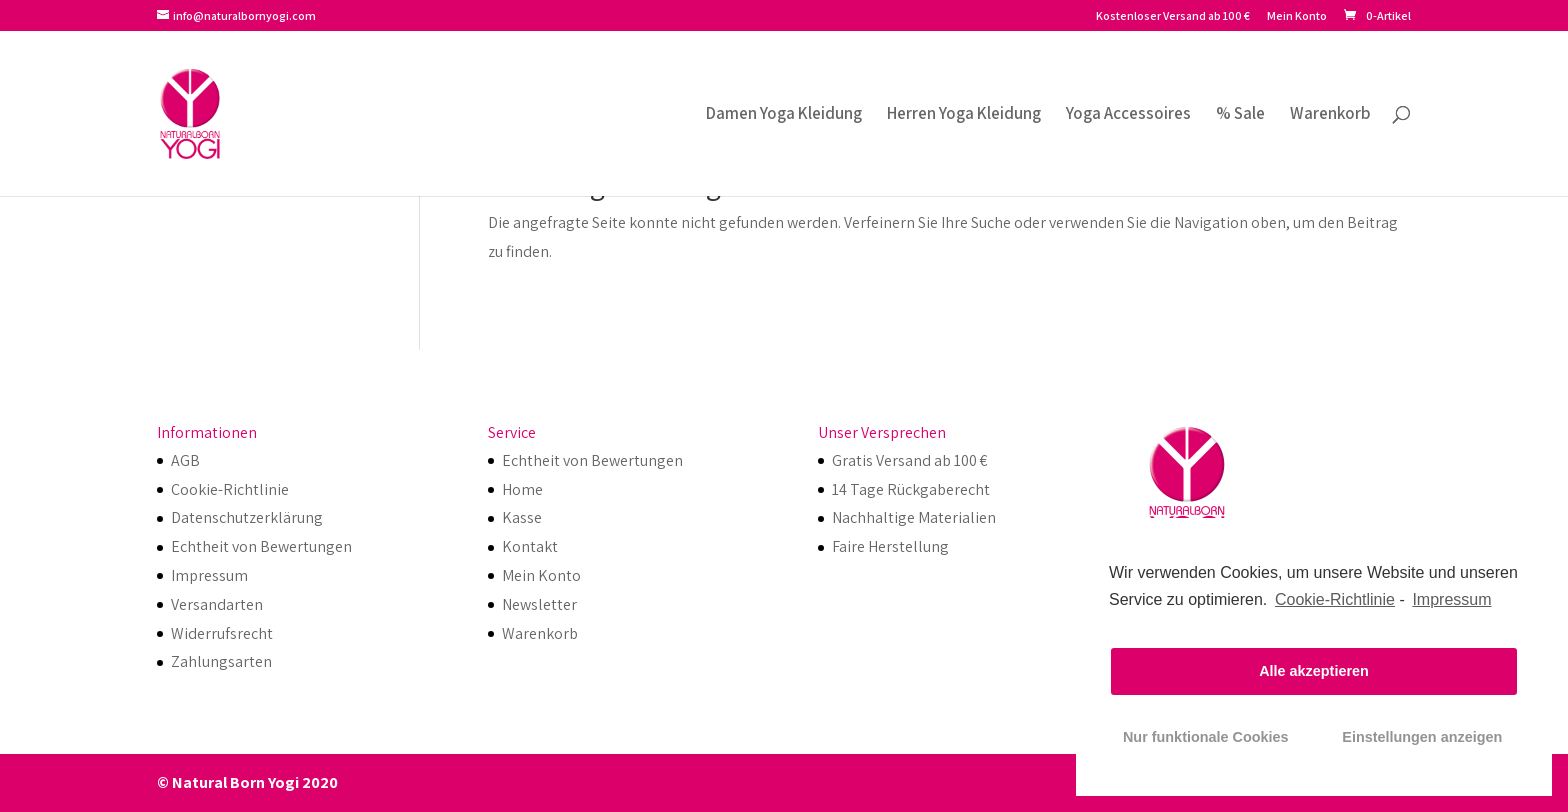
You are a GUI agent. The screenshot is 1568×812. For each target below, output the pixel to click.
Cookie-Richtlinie (1335, 599)
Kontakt (530, 546)
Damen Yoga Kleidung (784, 115)
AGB (185, 460)
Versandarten (217, 604)
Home (522, 489)
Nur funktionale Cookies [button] (1206, 737)
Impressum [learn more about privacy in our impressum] (1451, 599)
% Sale (1240, 115)
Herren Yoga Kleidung (964, 115)
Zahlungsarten (221, 661)
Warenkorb (1330, 115)
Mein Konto (1297, 16)
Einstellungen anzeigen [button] (1422, 737)
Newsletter (539, 604)
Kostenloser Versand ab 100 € (1173, 16)
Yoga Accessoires (1128, 115)
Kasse (522, 517)
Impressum (209, 575)
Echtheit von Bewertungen (261, 546)
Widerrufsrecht (222, 633)
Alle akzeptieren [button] (1314, 671)
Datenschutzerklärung (247, 517)
